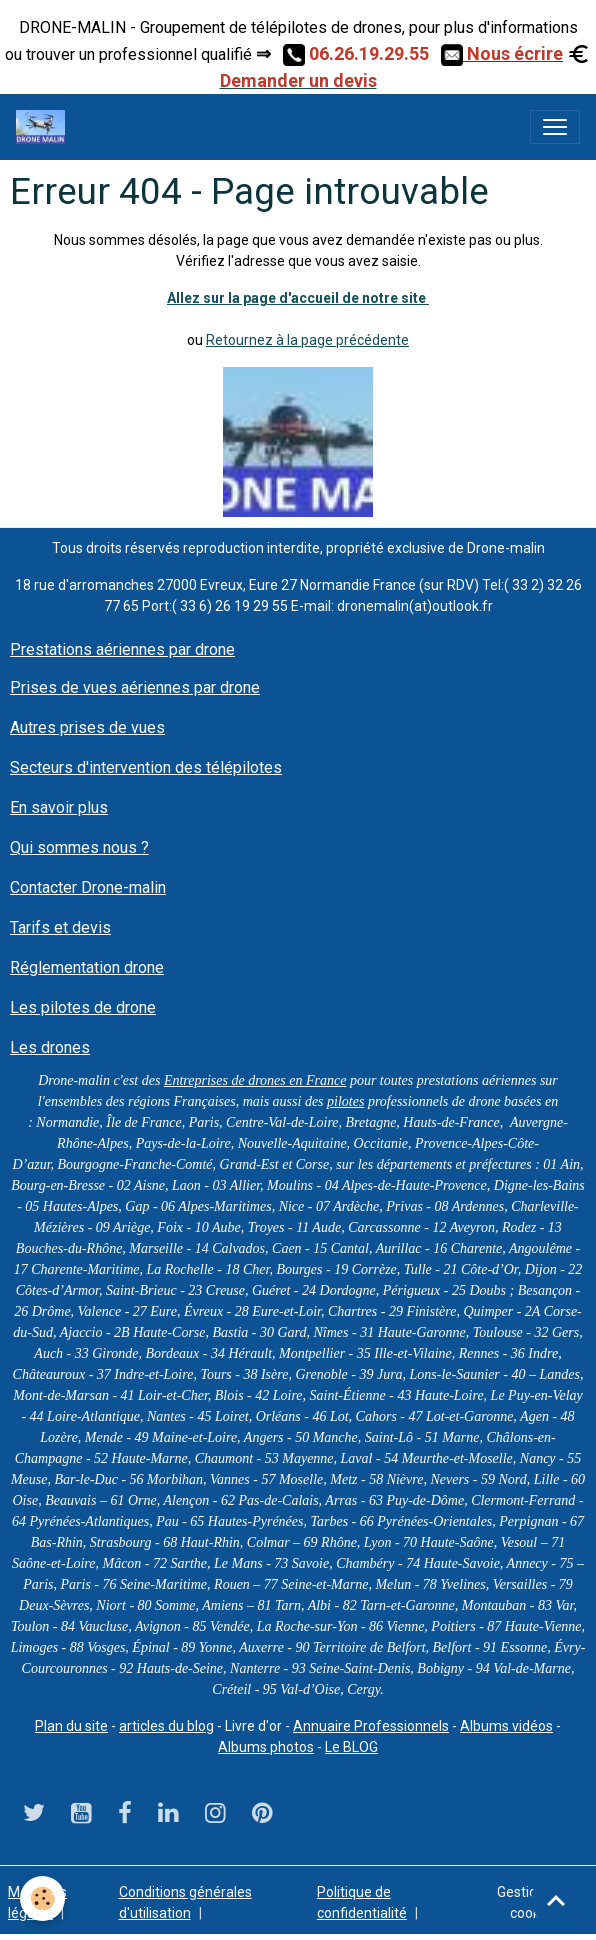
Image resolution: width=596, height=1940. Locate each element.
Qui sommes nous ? (79, 847)
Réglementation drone (87, 967)
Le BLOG (351, 1747)
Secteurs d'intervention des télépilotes (146, 767)
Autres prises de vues (87, 727)
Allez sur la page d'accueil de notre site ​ (298, 298)
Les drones (50, 1047)
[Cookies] (42, 1898)
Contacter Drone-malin (88, 887)
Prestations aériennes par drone (122, 649)
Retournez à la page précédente (307, 340)
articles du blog (166, 1726)
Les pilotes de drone (83, 1007)
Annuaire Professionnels (371, 1726)
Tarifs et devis (60, 927)
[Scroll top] (556, 1900)
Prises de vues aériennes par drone (135, 687)
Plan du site (71, 1726)
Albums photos (266, 1747)
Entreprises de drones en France (255, 1080)
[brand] (44, 127)
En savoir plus (59, 807)
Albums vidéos (506, 1726)
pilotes (345, 1101)
